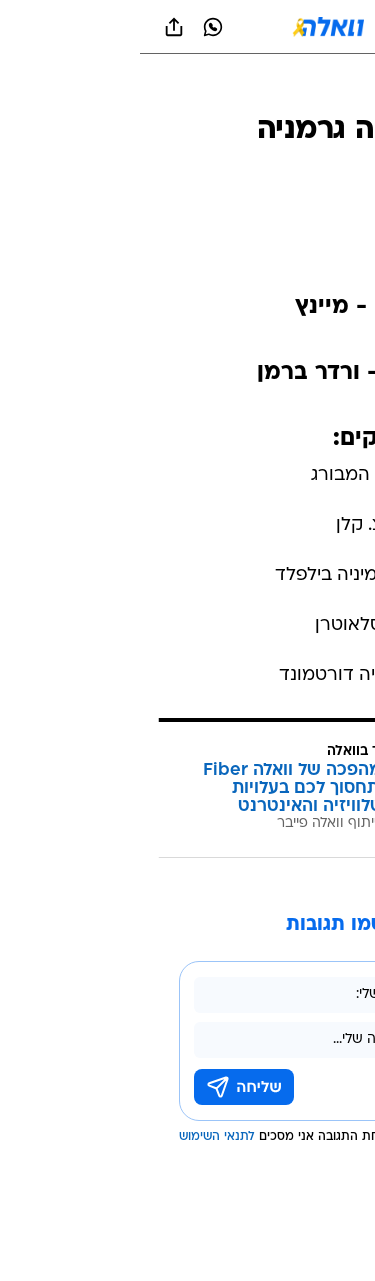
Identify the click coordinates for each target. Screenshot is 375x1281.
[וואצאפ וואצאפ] (73, 27)
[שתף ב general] (34, 27)
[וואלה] (188, 27)
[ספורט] (333, 90)
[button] (289, 27)
